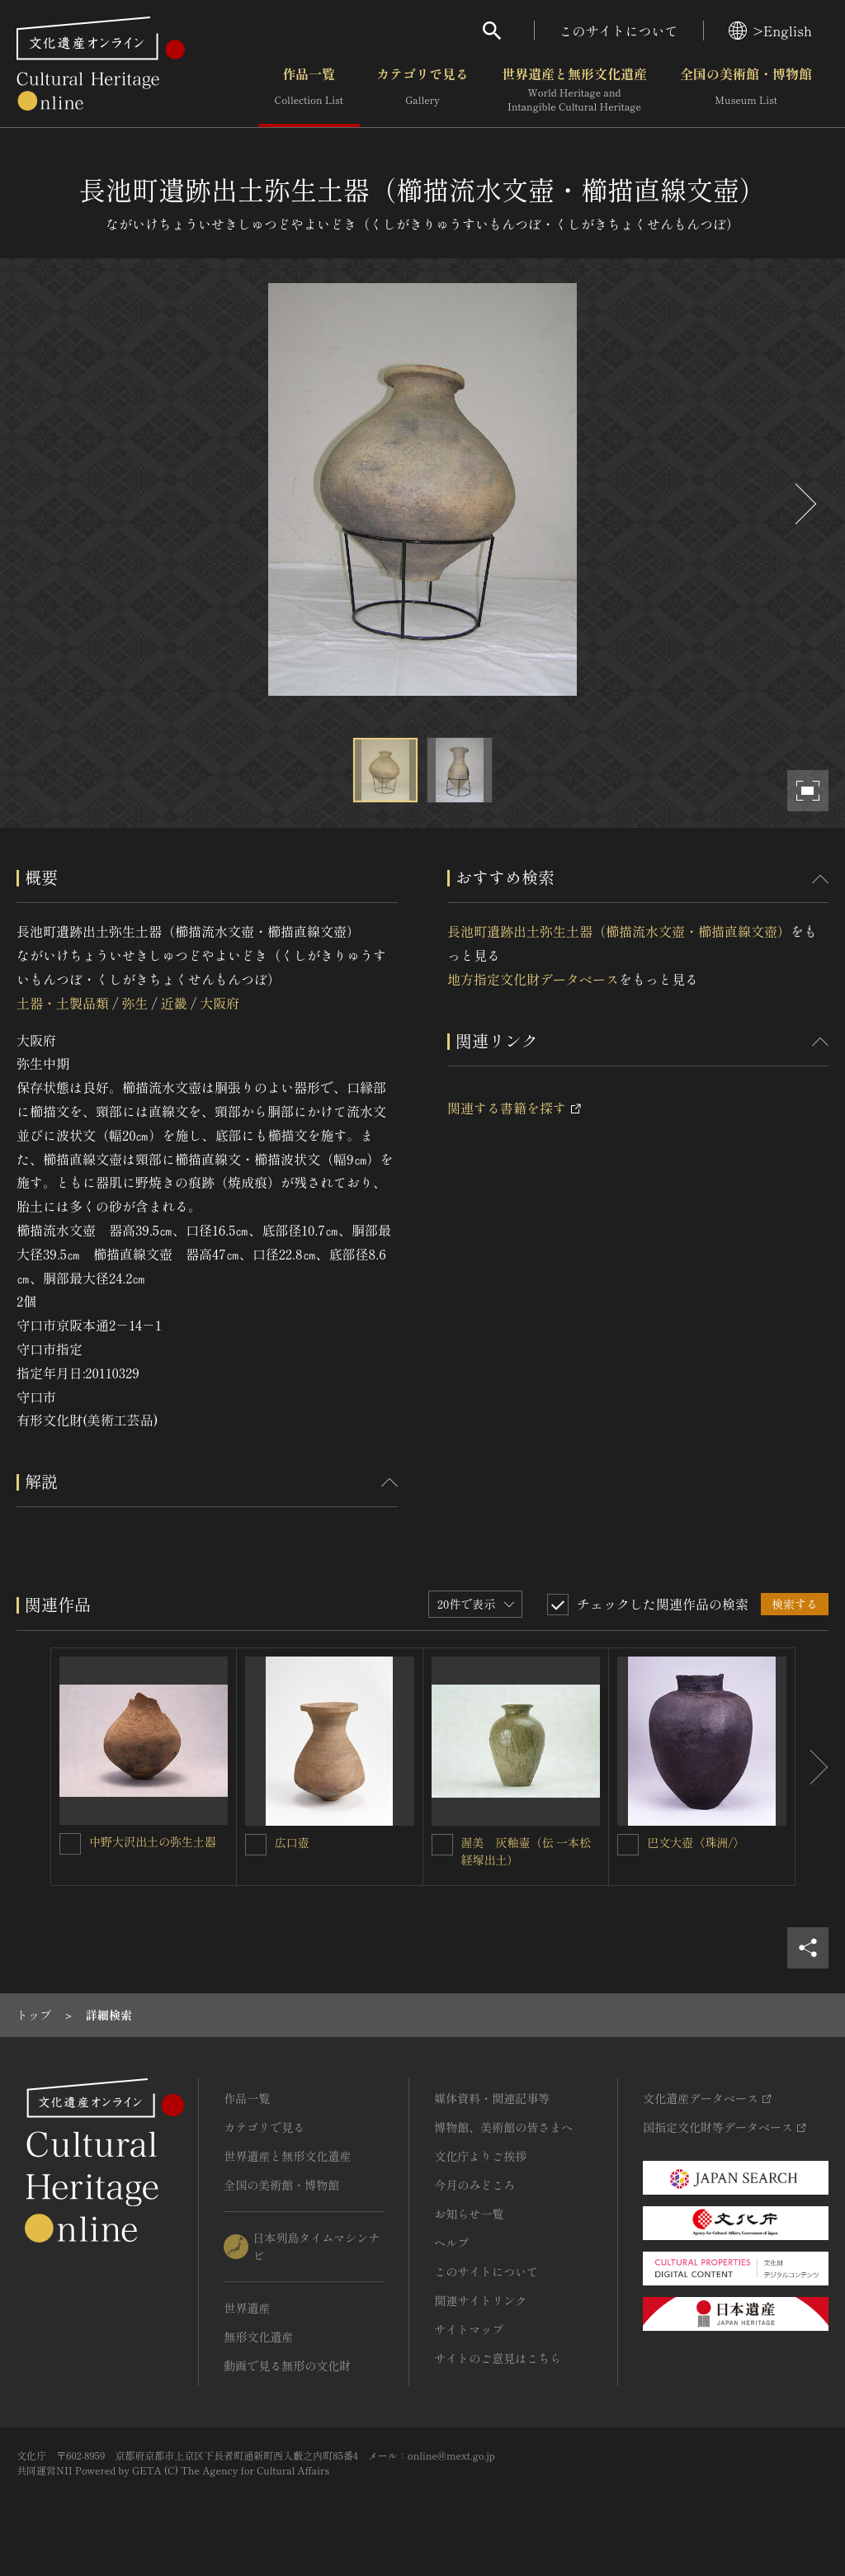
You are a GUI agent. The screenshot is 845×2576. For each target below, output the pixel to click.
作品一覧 (309, 90)
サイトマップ (468, 2329)
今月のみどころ (474, 2185)
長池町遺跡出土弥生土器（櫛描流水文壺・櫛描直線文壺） (619, 931)
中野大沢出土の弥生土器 (152, 1841)
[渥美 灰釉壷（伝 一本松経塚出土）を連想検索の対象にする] (442, 1844)
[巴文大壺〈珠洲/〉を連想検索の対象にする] (628, 1844)
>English (770, 30)
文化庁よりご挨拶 (480, 2156)
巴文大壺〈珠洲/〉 (695, 1842)
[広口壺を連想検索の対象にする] (256, 1844)
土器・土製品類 (63, 1003)
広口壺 (292, 1842)
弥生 (134, 1003)
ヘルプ (451, 2242)
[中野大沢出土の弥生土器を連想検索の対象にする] (70, 1844)
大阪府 (219, 1003)
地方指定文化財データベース (533, 979)
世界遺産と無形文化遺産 (574, 90)
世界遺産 (247, 2307)
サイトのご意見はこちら (497, 2358)
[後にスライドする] (803, 504)
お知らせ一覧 (468, 2213)
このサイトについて (618, 30)
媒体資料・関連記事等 (492, 2098)
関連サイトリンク (480, 2300)
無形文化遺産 (258, 2336)
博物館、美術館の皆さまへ (503, 2127)
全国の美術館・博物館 (746, 90)
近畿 (174, 1003)
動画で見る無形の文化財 (287, 2365)
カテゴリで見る (422, 90)
